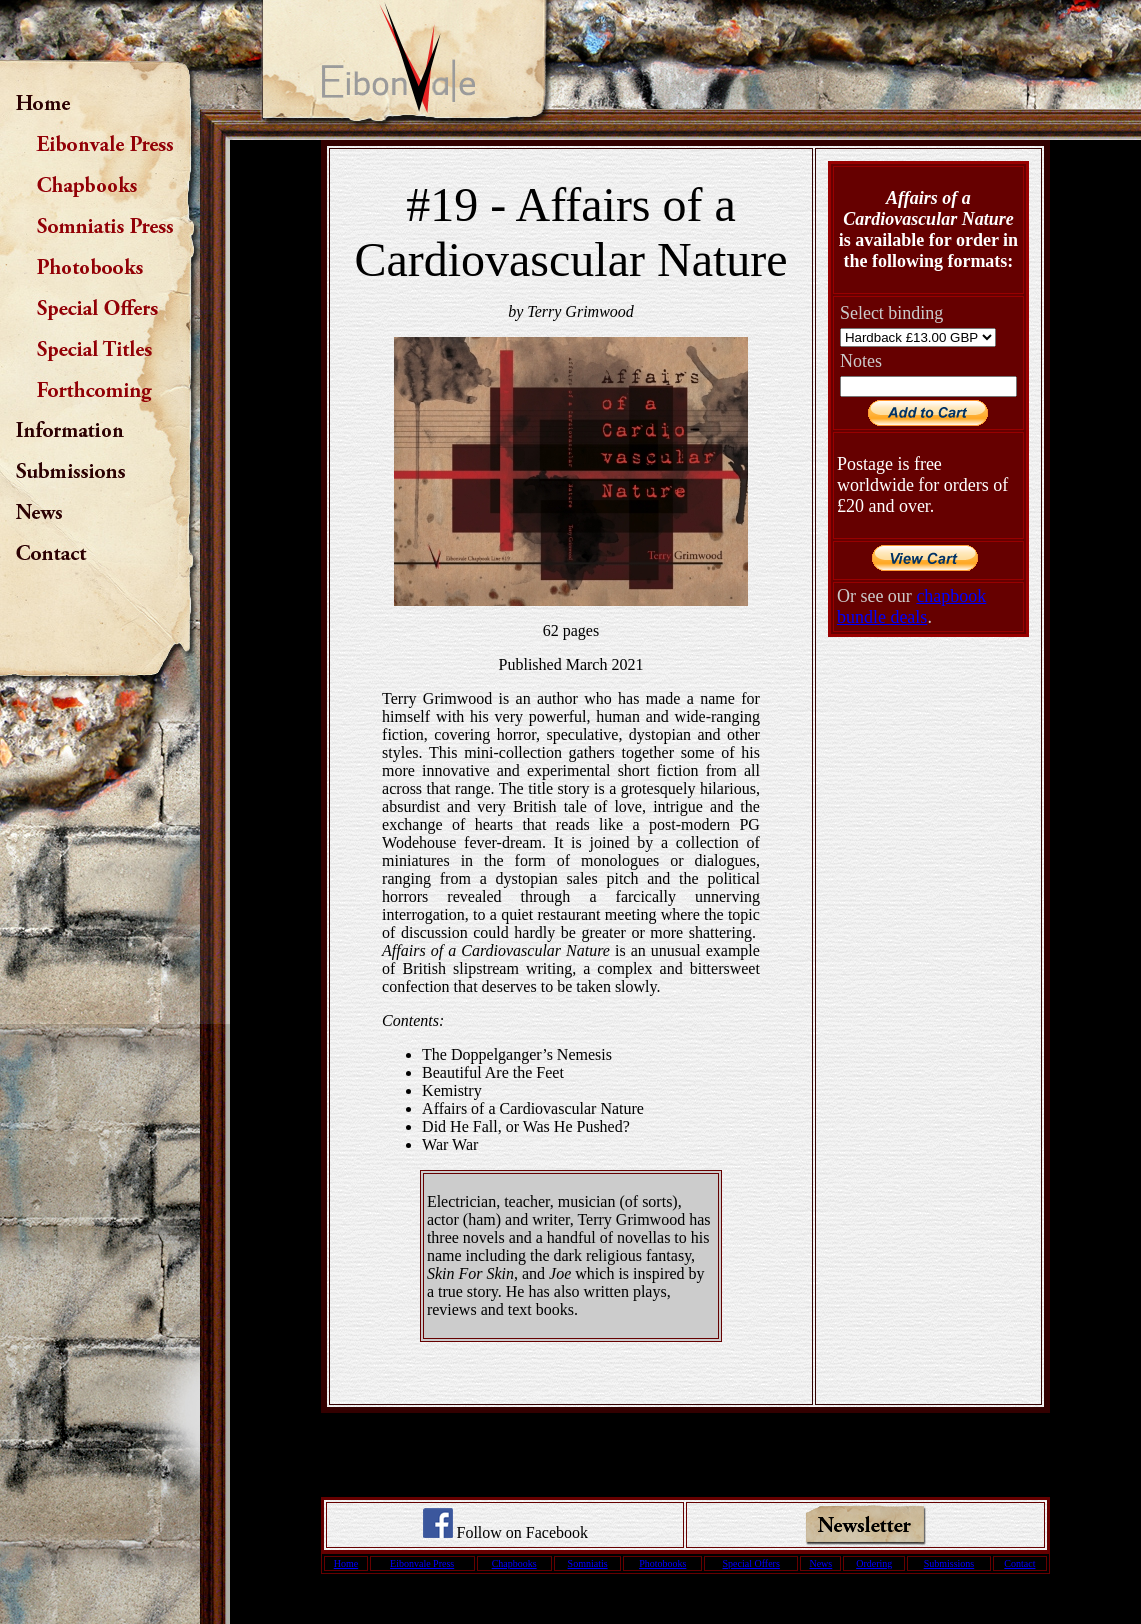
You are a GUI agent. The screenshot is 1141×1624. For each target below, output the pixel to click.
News (820, 1563)
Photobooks (662, 1563)
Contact (1019, 1563)
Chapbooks (514, 1563)
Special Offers (751, 1563)
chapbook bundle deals (911, 606)
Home (346, 1563)
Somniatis (588, 1563)
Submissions (949, 1563)
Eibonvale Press (422, 1563)
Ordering (874, 1563)
